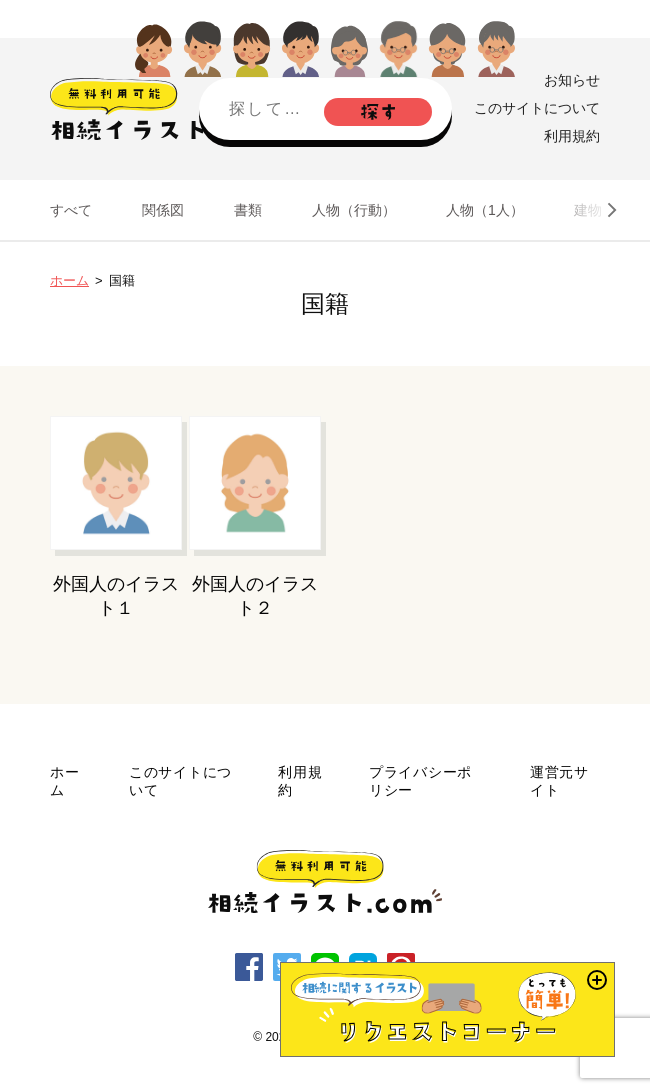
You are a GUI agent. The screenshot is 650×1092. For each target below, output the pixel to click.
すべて (71, 210)
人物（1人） (485, 210)
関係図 (163, 210)
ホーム (69, 280)
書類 (248, 210)
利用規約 (572, 136)
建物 (588, 210)
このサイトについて (537, 108)
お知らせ (572, 80)
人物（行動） (354, 210)
